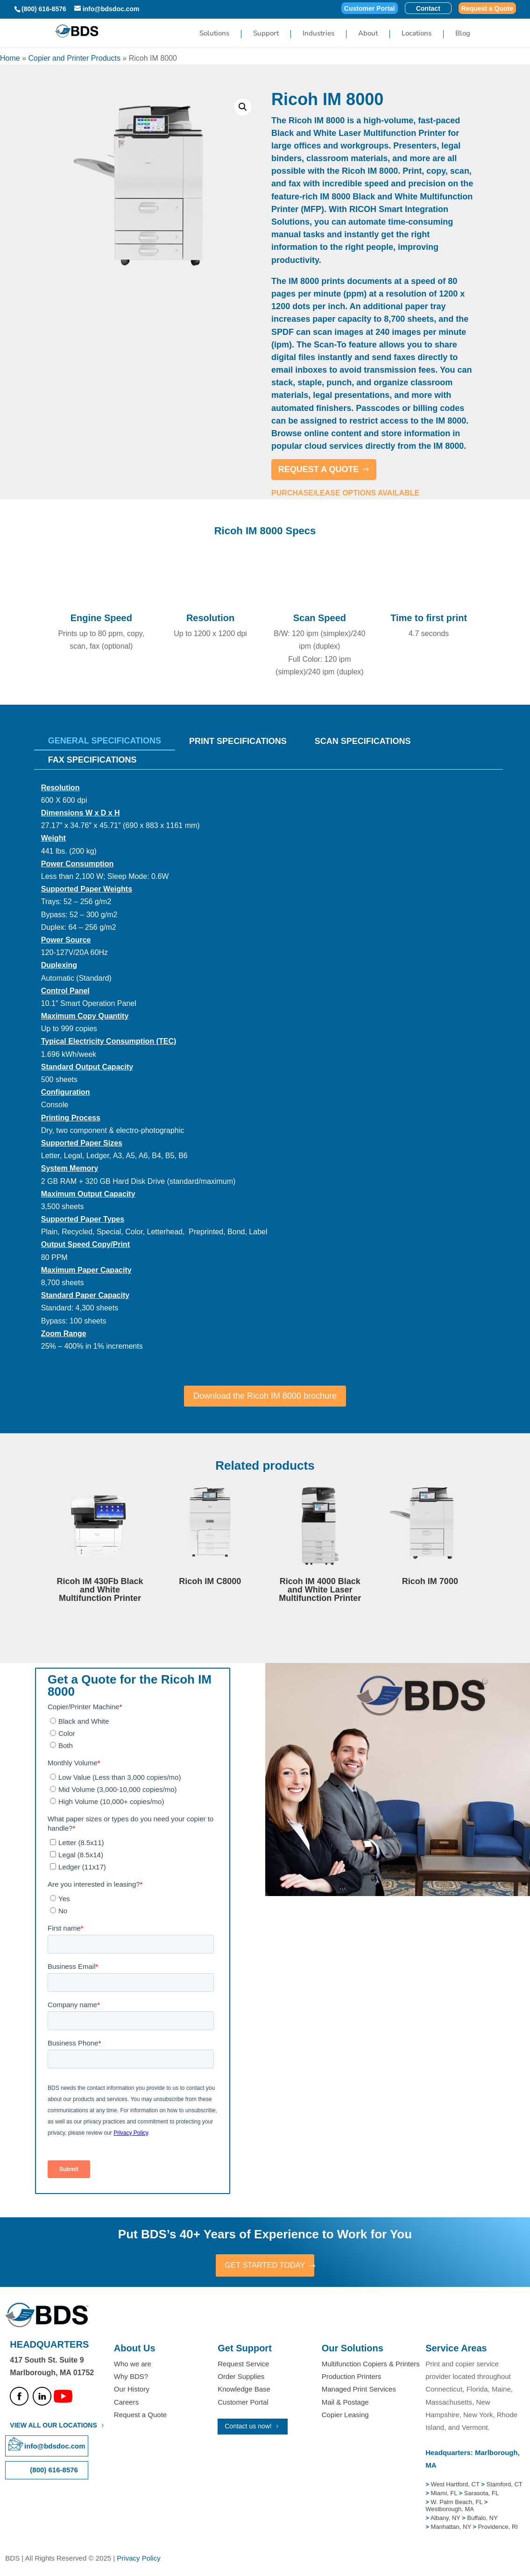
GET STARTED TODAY (265, 2266)
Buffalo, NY (482, 2519)
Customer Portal (369, 8)
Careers (126, 2403)
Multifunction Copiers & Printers (371, 2365)
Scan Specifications (363, 741)
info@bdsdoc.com (54, 2447)
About (368, 35)
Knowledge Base (244, 2390)
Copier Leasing (345, 2416)
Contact (428, 8)
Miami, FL (445, 2494)
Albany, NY (446, 2519)
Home (10, 58)
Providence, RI (498, 2528)
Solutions (214, 35)
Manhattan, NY (452, 2528)
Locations (416, 35)
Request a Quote (487, 8)
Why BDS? (131, 2378)
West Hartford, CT (455, 2485)
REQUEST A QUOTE (318, 469)
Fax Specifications (92, 759)
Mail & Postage (345, 2403)
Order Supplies (241, 2378)
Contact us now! (248, 2427)
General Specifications (104, 740)
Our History (131, 2390)
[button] (242, 107)
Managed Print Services (359, 2390)
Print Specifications (238, 741)
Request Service (243, 2365)
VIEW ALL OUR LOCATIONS (53, 2426)
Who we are (132, 2365)
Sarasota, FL (481, 2494)
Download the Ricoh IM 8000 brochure (265, 1396)
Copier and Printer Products (74, 58)
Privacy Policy (138, 2559)
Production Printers (352, 2378)
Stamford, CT (504, 2485)
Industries (318, 35)
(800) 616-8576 (43, 9)
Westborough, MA (449, 2509)
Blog (462, 35)
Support (266, 35)
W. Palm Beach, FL (455, 2503)
